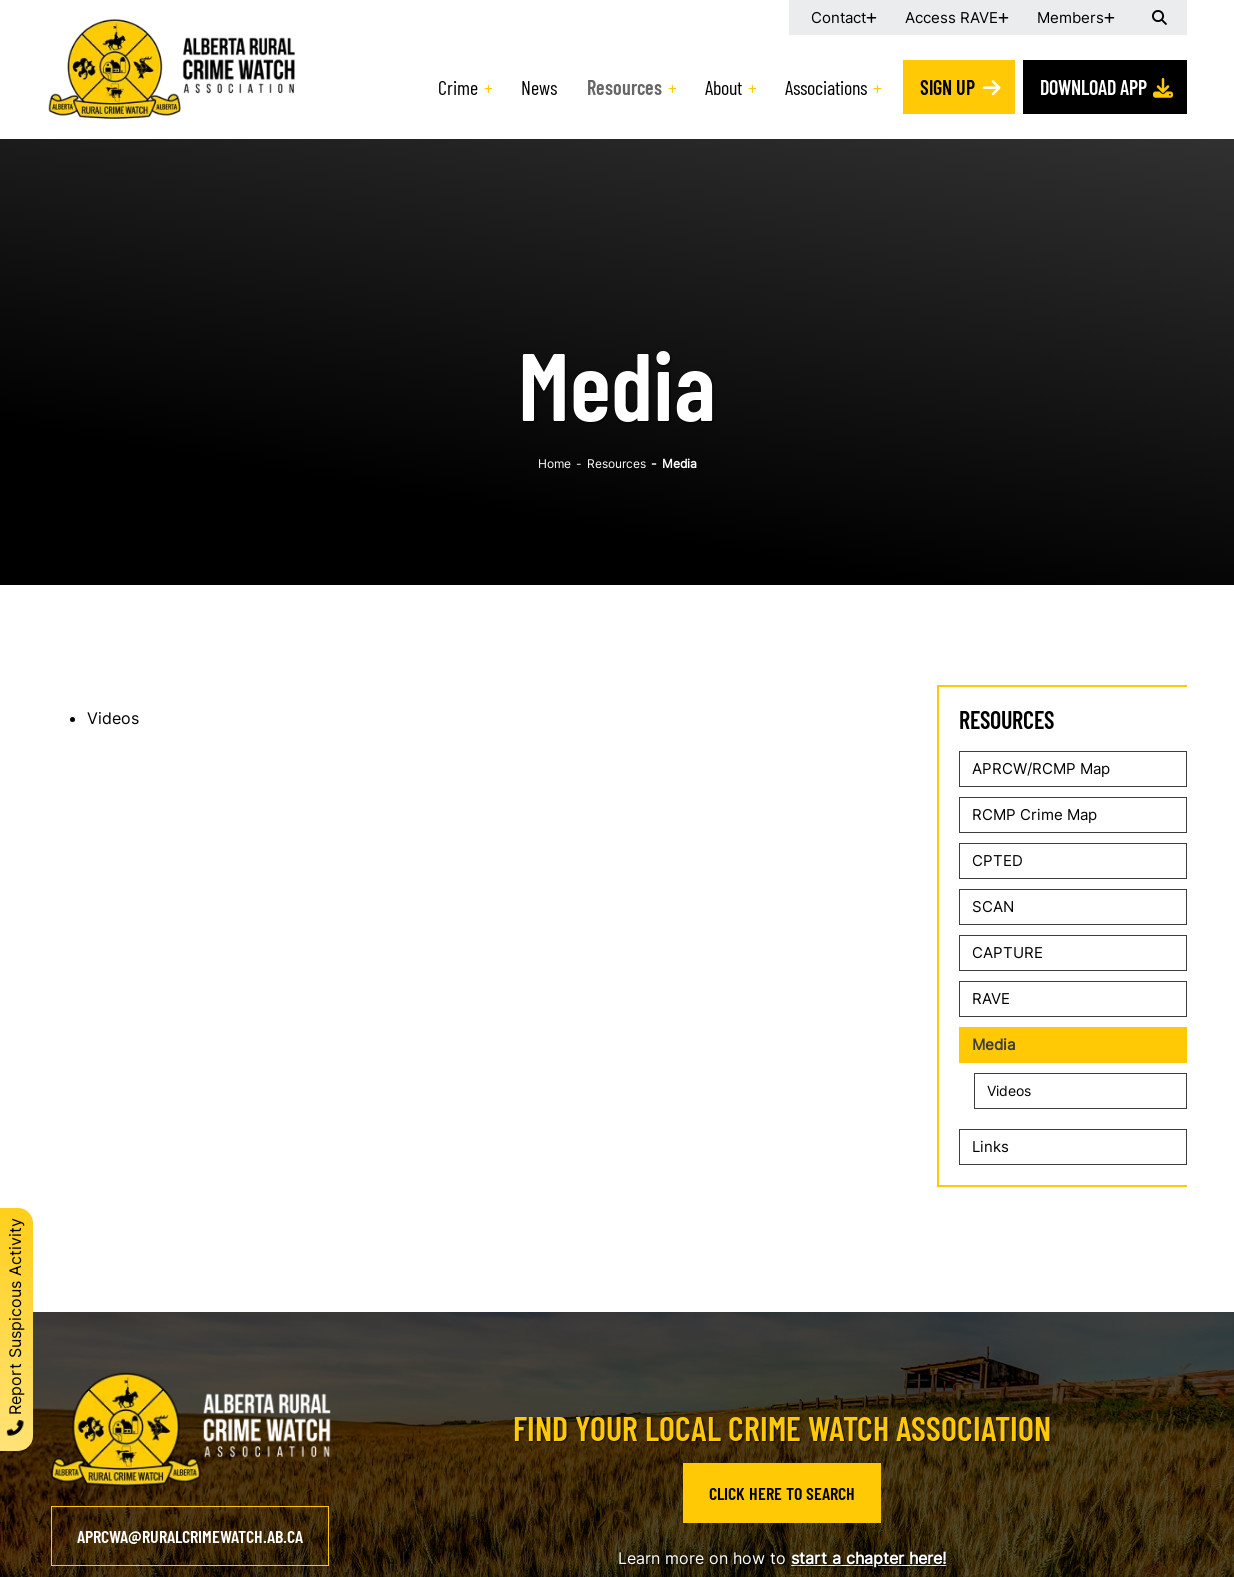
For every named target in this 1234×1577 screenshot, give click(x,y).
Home (554, 463)
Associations (826, 87)
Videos (113, 718)
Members (1070, 17)
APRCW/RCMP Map (1041, 768)
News (539, 87)
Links (990, 1146)
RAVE (991, 998)
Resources (624, 87)
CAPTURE (1007, 952)
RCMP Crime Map (1034, 814)
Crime (458, 87)
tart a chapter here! (872, 1558)
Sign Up (947, 87)
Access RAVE (951, 17)
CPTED (997, 860)
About (723, 87)
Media (993, 1044)
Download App (1093, 87)
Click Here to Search (782, 1493)
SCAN (993, 906)
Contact (838, 17)
